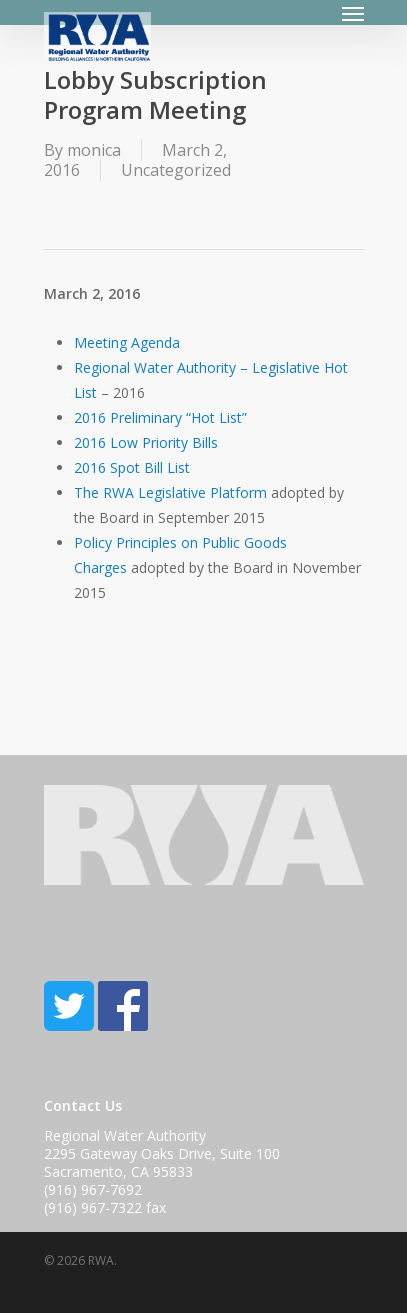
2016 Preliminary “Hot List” (160, 417)
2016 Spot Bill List (132, 467)
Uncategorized (176, 170)
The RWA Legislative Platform (170, 492)
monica (94, 150)
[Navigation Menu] (353, 13)
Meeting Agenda (127, 342)
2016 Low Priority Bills (146, 442)
